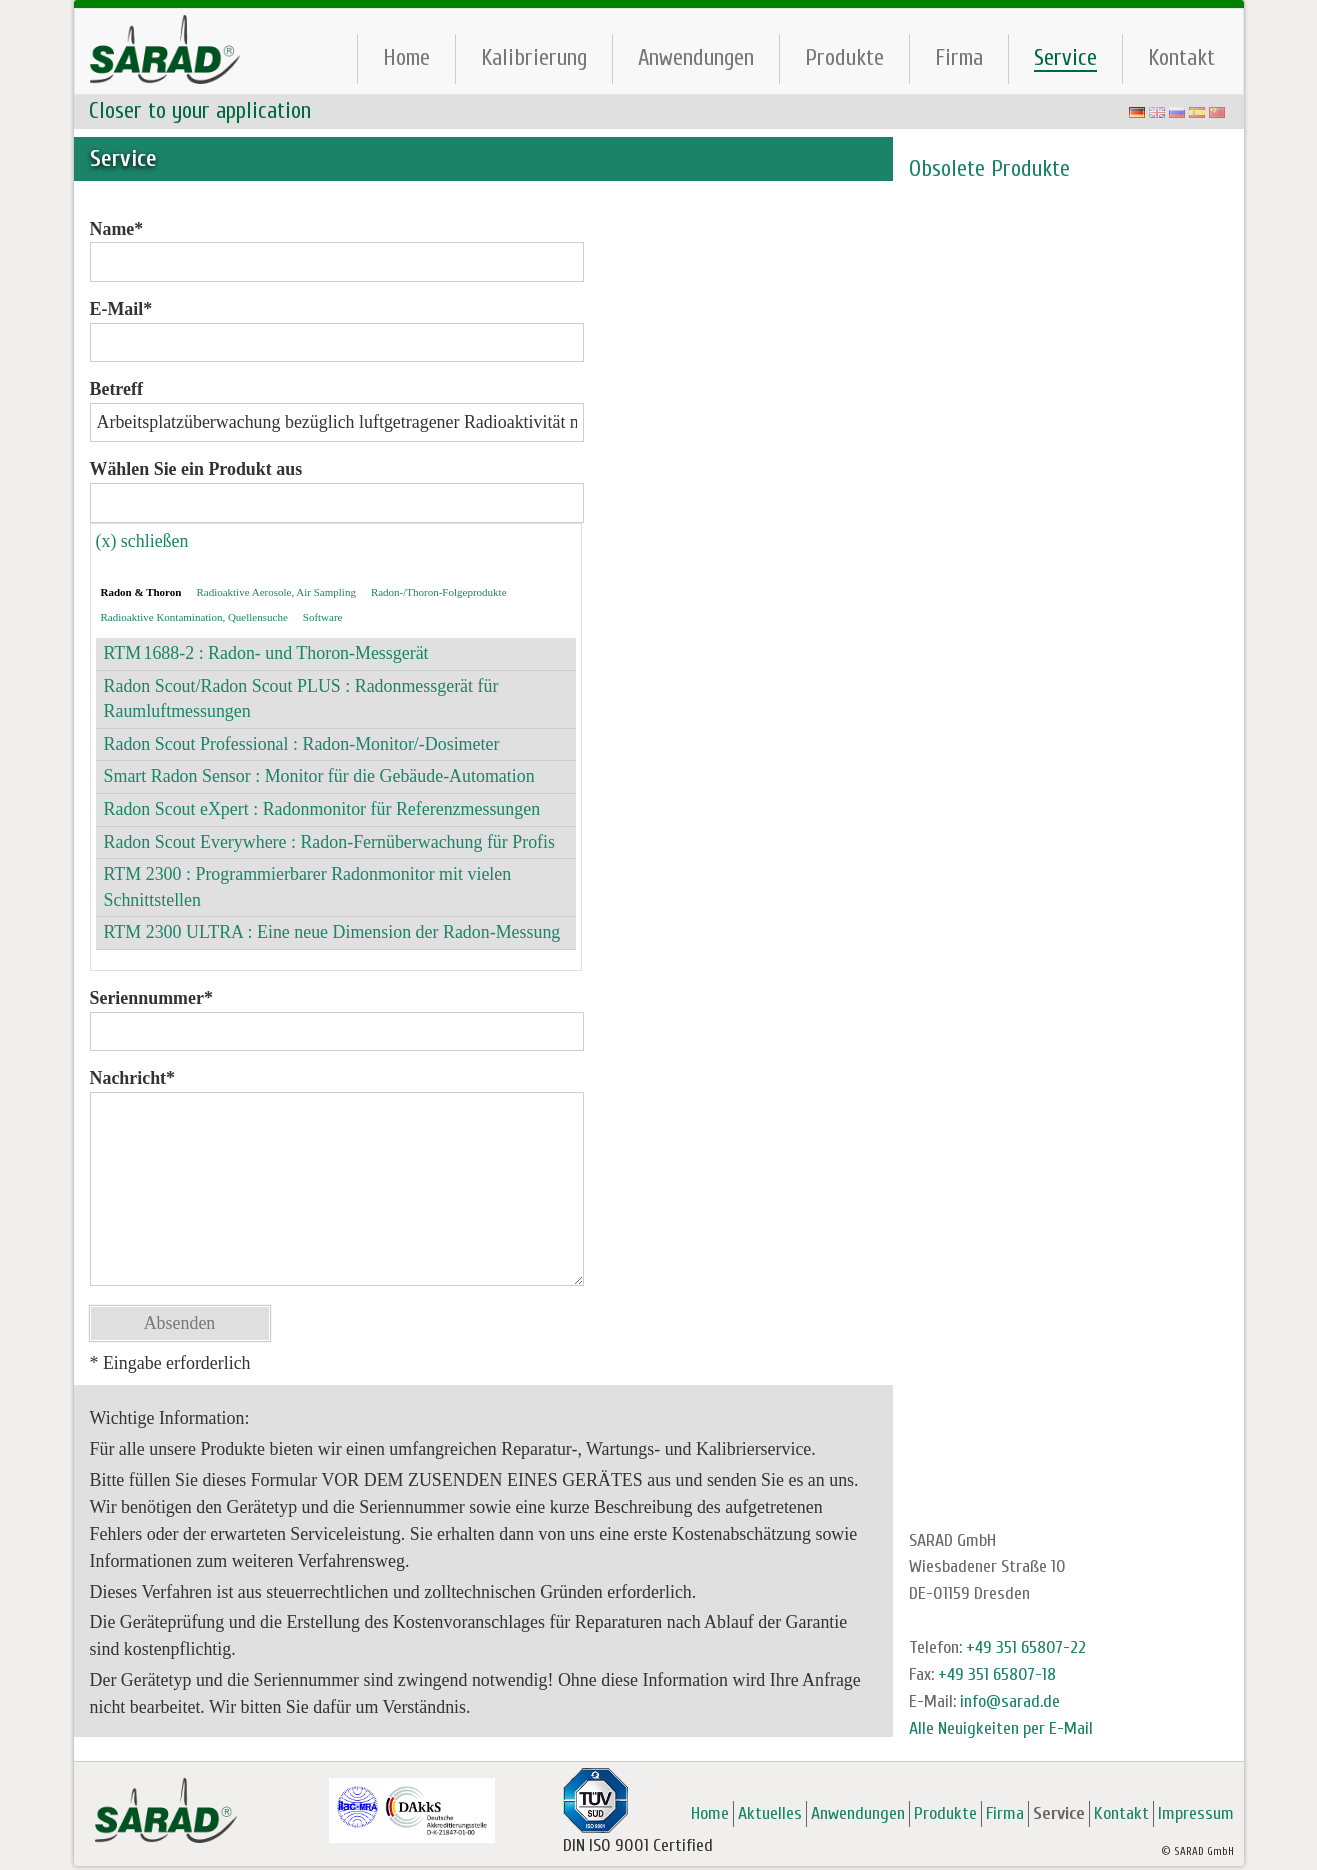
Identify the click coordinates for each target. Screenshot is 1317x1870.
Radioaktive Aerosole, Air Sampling (275, 592)
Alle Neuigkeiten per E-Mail (1001, 1728)
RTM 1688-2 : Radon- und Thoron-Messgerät (266, 653)
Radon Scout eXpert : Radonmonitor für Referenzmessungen (322, 809)
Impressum (1196, 1813)
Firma (959, 57)
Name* (117, 229)
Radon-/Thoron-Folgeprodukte (439, 592)
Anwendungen (696, 57)
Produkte (844, 57)
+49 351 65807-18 (997, 1674)
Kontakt (1181, 57)
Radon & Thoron (141, 592)
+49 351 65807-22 (1026, 1647)
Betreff (116, 389)
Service (1065, 58)
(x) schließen (142, 541)
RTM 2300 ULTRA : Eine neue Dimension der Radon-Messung (332, 932)
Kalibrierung (534, 57)
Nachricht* (133, 1078)
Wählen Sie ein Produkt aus (196, 469)
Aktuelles (770, 1813)
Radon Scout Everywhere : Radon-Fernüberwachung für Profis (330, 842)
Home (406, 57)
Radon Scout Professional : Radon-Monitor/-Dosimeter (302, 744)
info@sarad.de (1010, 1701)
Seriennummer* (151, 998)
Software (323, 617)
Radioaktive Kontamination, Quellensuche (194, 617)
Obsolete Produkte (989, 169)
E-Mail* (121, 309)
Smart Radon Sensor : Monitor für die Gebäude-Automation (319, 776)
